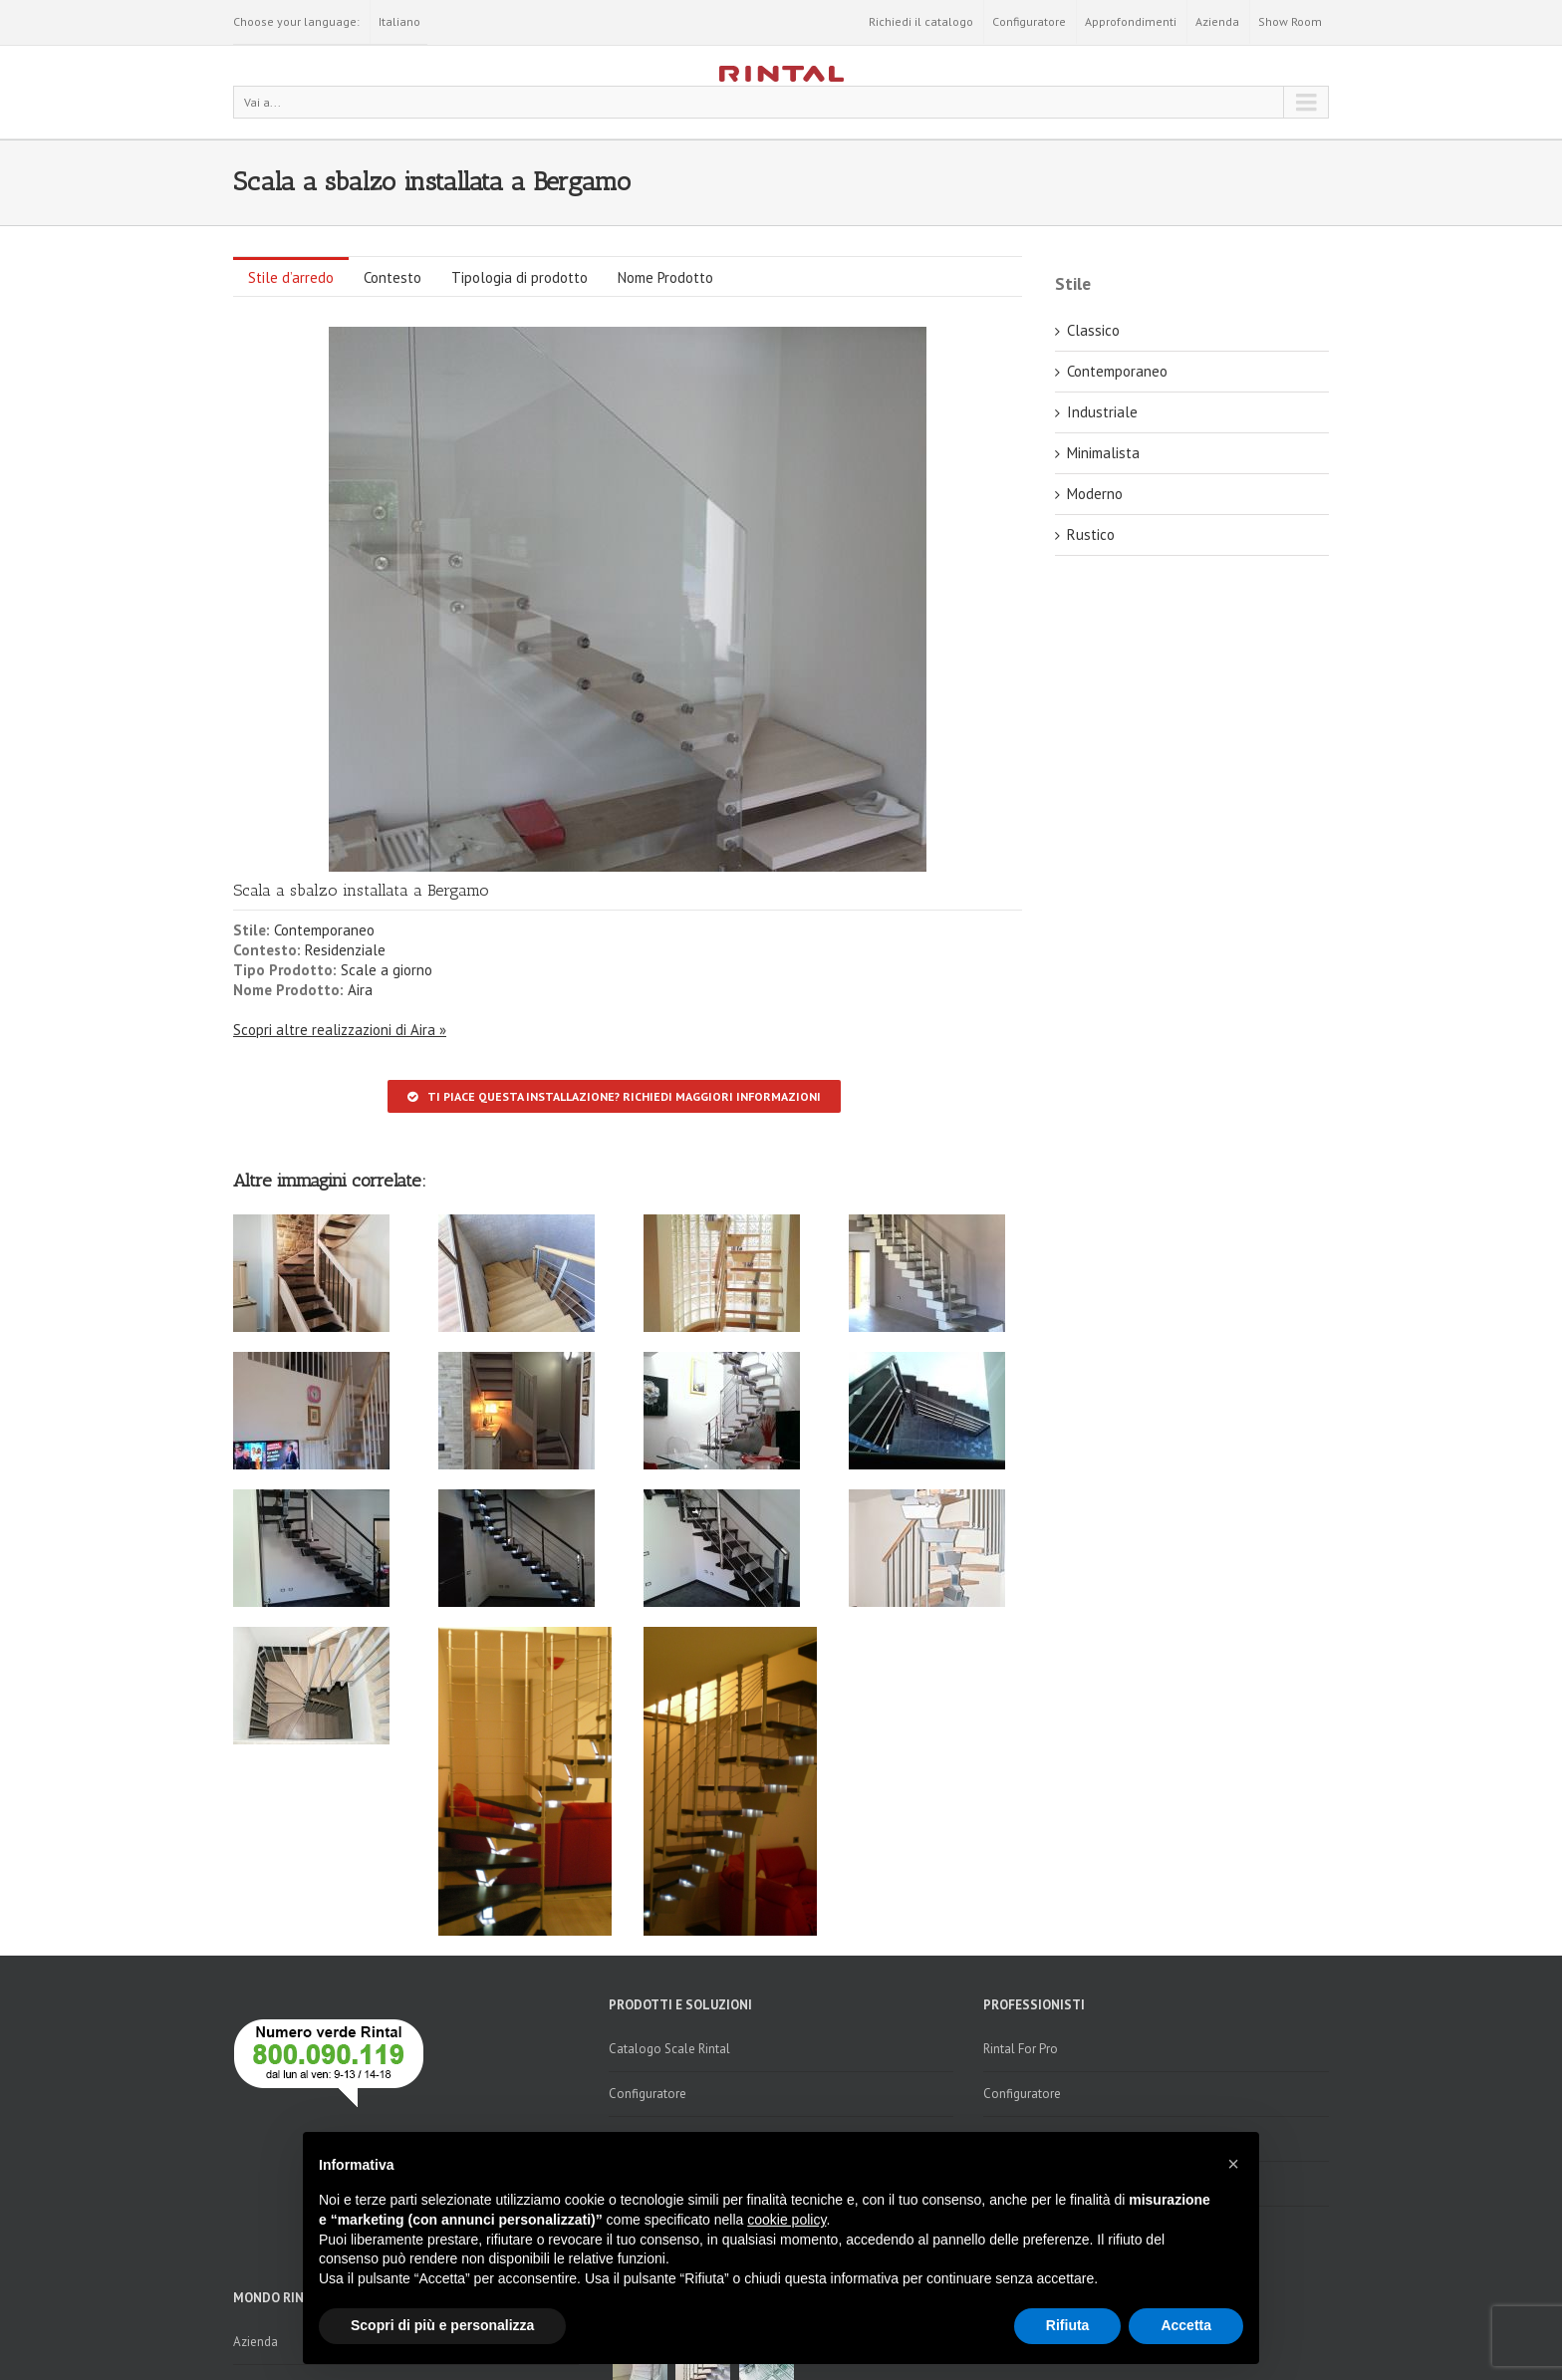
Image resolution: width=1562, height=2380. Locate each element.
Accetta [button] (1186, 2325)
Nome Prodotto (665, 277)
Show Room (1290, 21)
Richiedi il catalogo (921, 21)
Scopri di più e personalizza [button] (442, 2325)
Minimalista (1103, 452)
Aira (360, 989)
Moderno (1095, 493)
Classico (1093, 330)
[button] (1233, 2164)
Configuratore (1029, 21)
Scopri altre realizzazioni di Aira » (339, 1029)
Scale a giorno (386, 969)
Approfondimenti (1130, 21)
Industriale (1102, 411)
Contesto (392, 277)
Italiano (399, 21)
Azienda (1217, 21)
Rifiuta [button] (1068, 2325)
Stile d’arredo (291, 277)
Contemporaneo (324, 930)
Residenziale (345, 949)
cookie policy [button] (786, 2220)
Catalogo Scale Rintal (669, 2048)
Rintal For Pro (1020, 2048)
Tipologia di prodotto (519, 277)
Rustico (1091, 534)
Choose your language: (296, 21)
